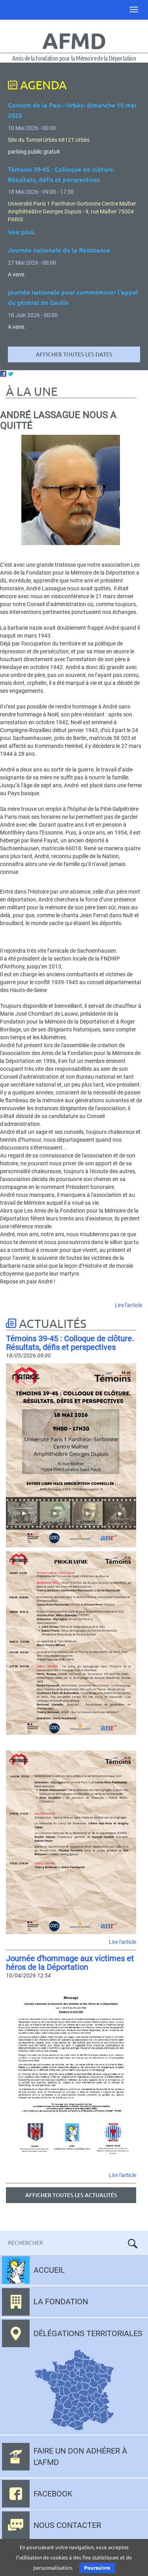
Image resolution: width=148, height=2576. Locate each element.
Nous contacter (67, 2525)
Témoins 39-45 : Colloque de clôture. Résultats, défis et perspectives (70, 1343)
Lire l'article (128, 1305)
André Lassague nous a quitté (58, 420)
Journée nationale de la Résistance (59, 249)
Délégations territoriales (88, 2333)
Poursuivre (97, 2567)
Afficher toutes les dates (74, 354)
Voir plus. (21, 231)
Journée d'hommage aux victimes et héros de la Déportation (70, 1963)
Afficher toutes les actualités (71, 2195)
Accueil (49, 2270)
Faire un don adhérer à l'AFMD (80, 2456)
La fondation (61, 2301)
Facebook (53, 2493)
